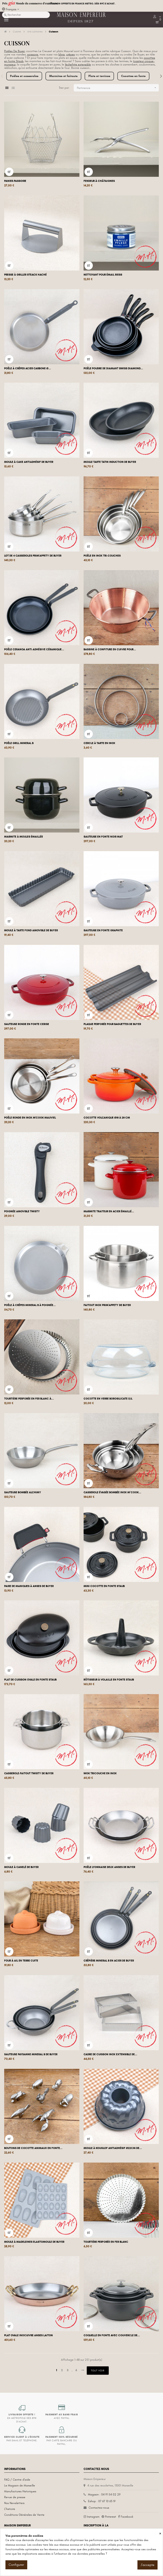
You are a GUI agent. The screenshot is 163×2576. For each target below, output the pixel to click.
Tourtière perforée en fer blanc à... (29, 1398)
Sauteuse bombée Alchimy (22, 1492)
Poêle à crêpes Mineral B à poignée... (30, 1305)
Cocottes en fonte (133, 76)
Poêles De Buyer (14, 51)
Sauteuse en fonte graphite (103, 930)
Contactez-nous (99, 2507)
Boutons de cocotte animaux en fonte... (33, 2148)
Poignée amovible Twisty (22, 1211)
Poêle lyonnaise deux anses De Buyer (109, 1867)
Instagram (93, 2516)
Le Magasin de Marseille (19, 2485)
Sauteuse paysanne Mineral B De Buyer (30, 2054)
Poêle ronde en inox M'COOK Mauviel (30, 1117)
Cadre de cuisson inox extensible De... (110, 2054)
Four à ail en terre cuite (21, 1960)
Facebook (127, 2516)
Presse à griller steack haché (25, 274)
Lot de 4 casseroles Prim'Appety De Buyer (32, 555)
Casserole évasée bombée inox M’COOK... (112, 1492)
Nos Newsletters (14, 2503)
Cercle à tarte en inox (99, 743)
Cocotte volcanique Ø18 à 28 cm (107, 1117)
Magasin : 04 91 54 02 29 (104, 2494)
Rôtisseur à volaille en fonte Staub (109, 1679)
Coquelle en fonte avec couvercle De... (112, 2335)
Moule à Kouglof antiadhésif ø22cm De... (113, 2148)
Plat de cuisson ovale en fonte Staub (30, 1679)
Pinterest (110, 2516)
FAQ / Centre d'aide (17, 2479)
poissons (32, 54)
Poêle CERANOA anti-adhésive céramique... (34, 649)
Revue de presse (14, 2497)
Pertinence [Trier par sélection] (118, 87)
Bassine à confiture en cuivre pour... (110, 649)
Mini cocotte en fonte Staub (104, 1586)
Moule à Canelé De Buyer (21, 1867)
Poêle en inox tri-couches (102, 555)
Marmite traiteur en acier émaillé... (109, 1211)
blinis (61, 54)
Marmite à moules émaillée (23, 836)
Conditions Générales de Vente (24, 2515)
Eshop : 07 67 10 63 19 (101, 2501)
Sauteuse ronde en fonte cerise (26, 1024)
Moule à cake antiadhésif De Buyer (28, 462)
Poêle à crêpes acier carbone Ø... (27, 368)
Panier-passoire (15, 181)
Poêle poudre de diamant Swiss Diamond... (113, 368)
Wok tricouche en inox (100, 1773)
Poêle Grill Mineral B (19, 743)
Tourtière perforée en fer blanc (106, 2242)
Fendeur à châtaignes (99, 181)
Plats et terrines (99, 76)
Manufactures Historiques (20, 2491)
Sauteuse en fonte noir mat (103, 836)
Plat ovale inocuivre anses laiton (28, 2335)
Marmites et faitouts (63, 76)
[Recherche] (26, 15)
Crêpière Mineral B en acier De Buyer (109, 1960)
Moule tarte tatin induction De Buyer (110, 462)
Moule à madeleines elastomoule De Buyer (34, 2242)
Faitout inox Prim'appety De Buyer (107, 1305)
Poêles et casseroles (24, 76)
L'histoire (9, 2509)
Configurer (16, 2565)
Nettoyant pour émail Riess (103, 274)
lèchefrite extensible (78, 64)
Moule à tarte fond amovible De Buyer (31, 930)
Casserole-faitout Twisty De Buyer (28, 1773)
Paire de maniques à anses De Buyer (29, 1586)
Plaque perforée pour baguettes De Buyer (112, 1024)
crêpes (70, 54)
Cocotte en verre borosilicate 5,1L (108, 1398)
